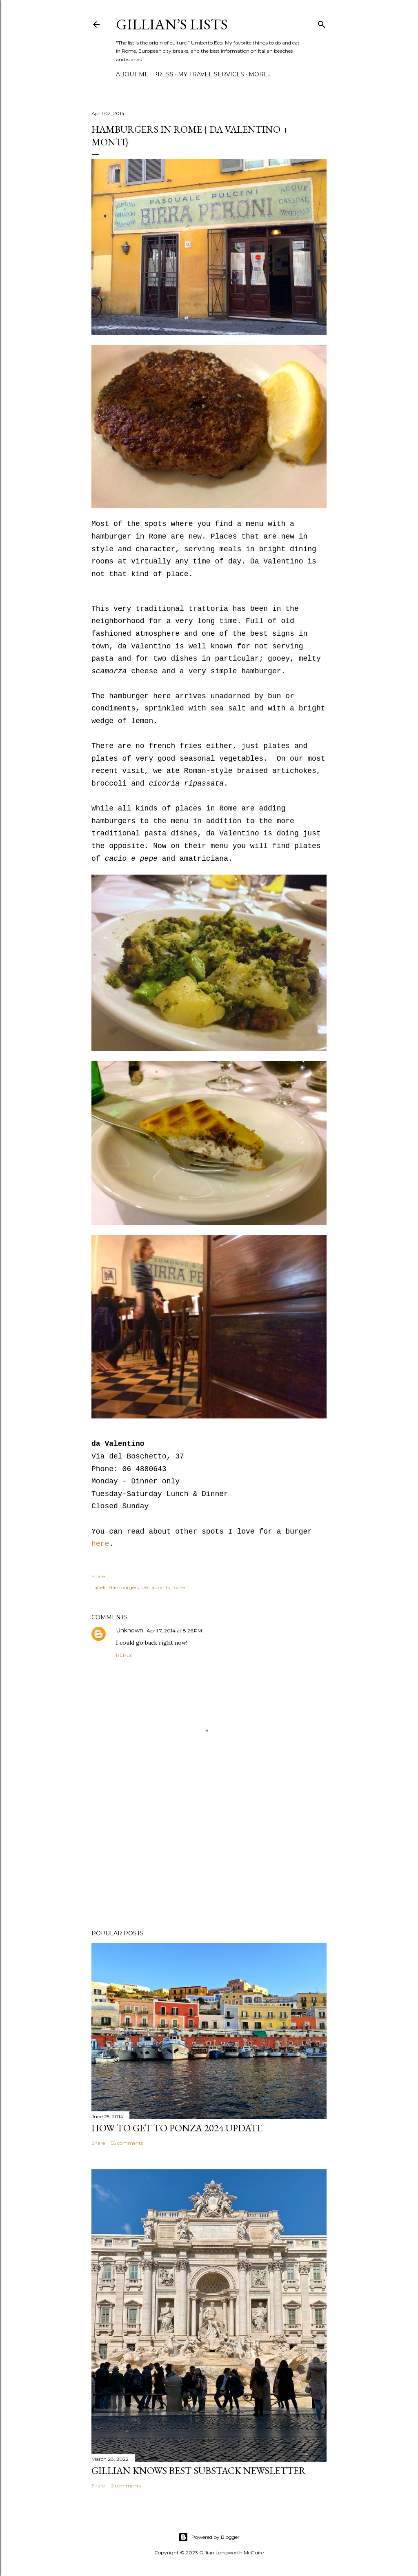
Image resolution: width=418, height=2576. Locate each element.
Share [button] (98, 1576)
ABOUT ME (132, 74)
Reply (124, 1655)
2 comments (126, 2485)
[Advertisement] (209, 1852)
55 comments (127, 2143)
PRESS (163, 74)
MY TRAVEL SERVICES (211, 74)
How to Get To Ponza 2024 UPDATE (176, 2128)
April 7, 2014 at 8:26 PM (174, 1631)
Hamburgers (124, 1587)
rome (178, 1587)
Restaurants (155, 1587)
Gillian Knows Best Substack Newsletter (198, 2470)
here (100, 1544)
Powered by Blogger (209, 2537)
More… (260, 74)
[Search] (322, 23)
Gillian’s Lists (172, 24)
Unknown (129, 1630)
